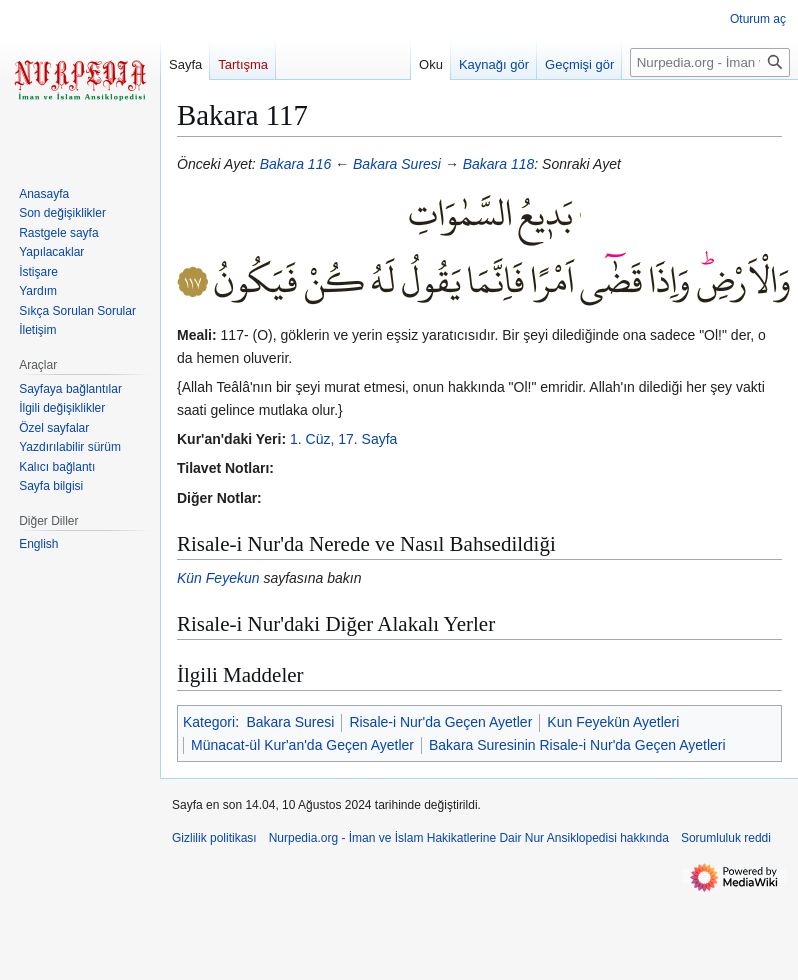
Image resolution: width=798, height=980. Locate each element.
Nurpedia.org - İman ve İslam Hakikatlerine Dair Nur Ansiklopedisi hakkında (469, 838)
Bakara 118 (499, 164)
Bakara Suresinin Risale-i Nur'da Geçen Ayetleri (577, 745)
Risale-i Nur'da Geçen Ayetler (440, 722)
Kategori (209, 722)
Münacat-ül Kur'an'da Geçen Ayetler (302, 745)
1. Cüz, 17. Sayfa (343, 439)
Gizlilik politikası (214, 838)
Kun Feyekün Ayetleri (613, 722)
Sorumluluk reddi (726, 838)
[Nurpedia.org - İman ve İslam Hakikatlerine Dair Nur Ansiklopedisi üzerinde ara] (710, 62)
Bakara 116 (296, 164)
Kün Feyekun (218, 578)
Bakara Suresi (397, 164)
